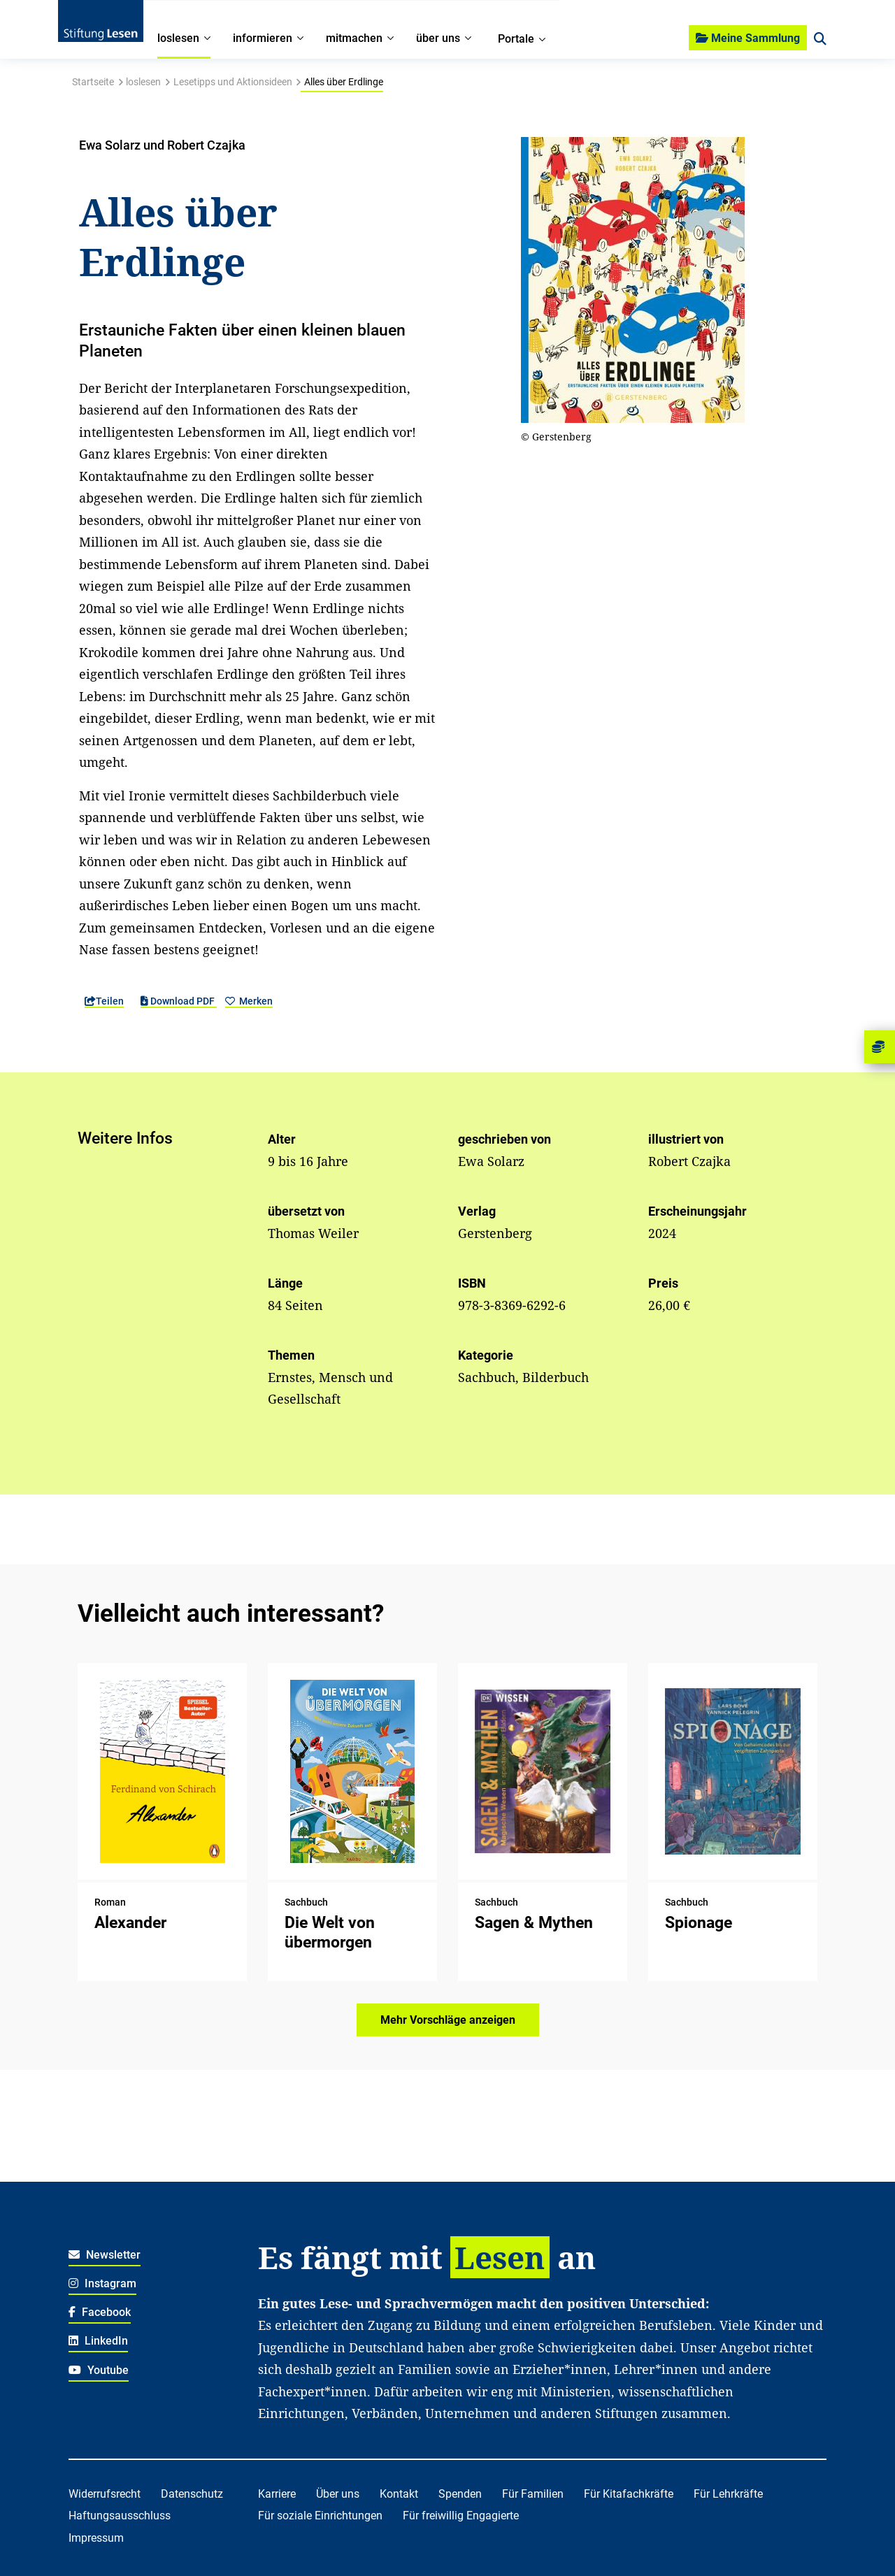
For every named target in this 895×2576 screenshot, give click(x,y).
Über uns (337, 2494)
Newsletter (105, 2254)
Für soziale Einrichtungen (320, 2515)
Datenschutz (192, 2494)
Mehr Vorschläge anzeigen (447, 2020)
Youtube (99, 2370)
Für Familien (533, 2494)
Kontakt (399, 2494)
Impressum (96, 2538)
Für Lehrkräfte (728, 2494)
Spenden (460, 2494)
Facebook (100, 2312)
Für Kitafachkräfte (628, 2494)
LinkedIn (98, 2340)
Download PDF (179, 1001)
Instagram (102, 2283)
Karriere (277, 2494)
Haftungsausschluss (120, 2515)
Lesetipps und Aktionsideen (232, 81)
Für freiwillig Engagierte (461, 2515)
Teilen (104, 1001)
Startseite (93, 81)
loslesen (143, 81)
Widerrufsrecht (105, 2494)
